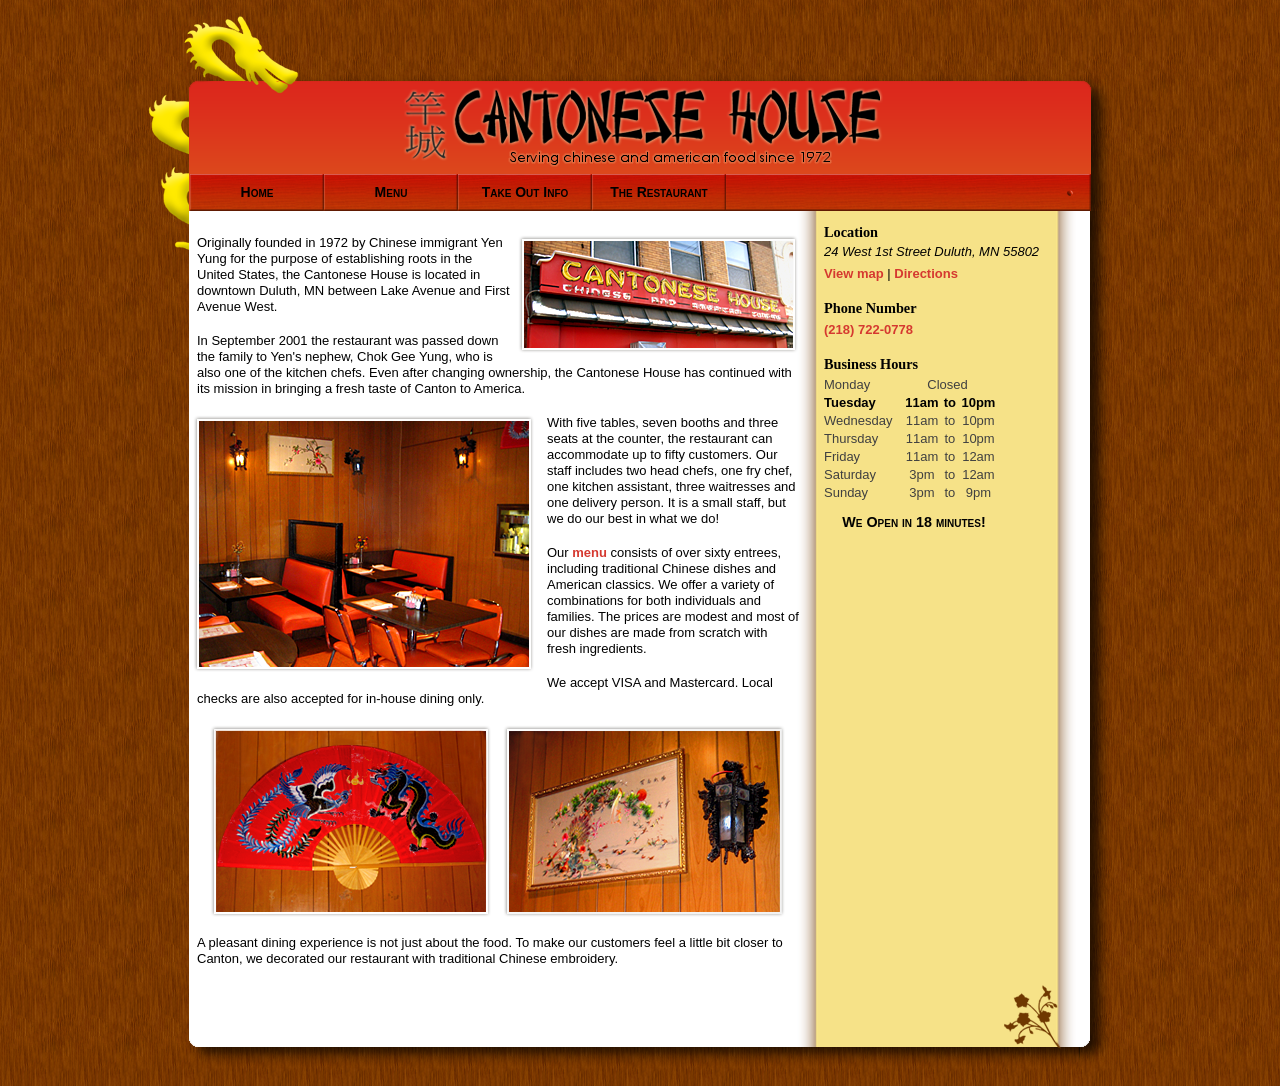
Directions (926, 273)
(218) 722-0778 (868, 329)
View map (854, 273)
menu (589, 552)
